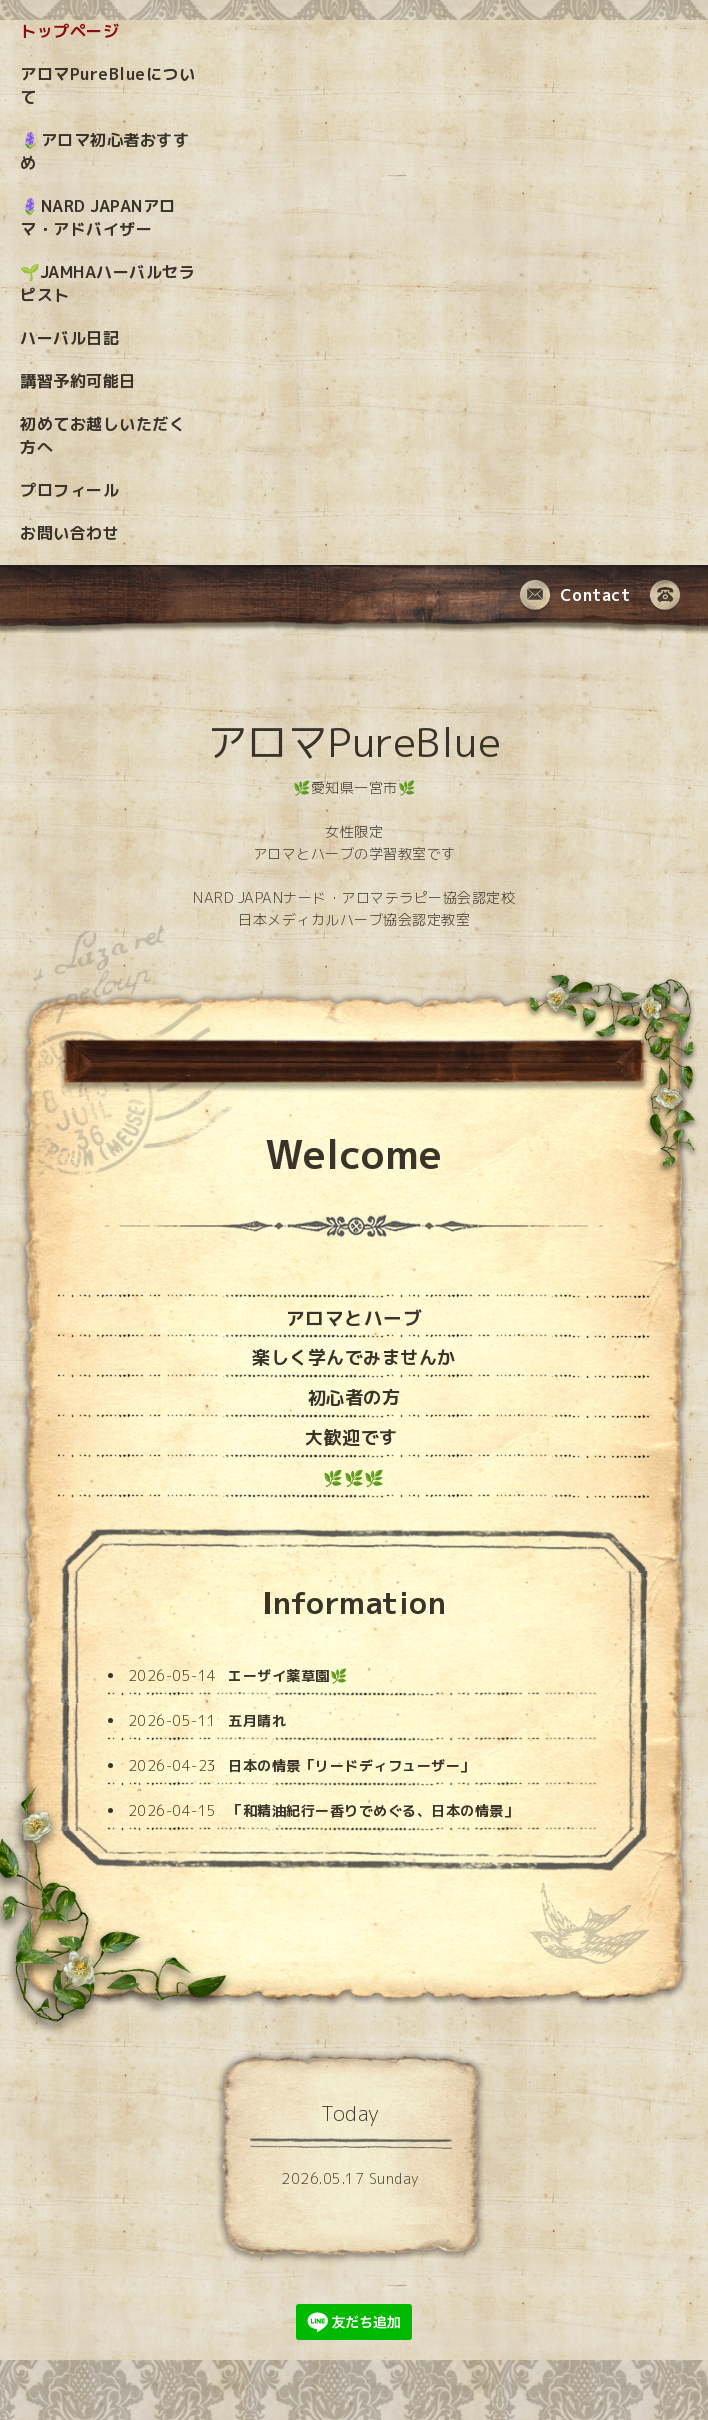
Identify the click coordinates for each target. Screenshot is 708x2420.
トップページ (69, 31)
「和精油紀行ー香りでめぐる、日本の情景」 (373, 1810)
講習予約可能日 (78, 381)
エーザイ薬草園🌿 (287, 1675)
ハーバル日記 (69, 338)
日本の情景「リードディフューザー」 (351, 1765)
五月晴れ (257, 1720)
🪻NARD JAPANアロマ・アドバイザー (98, 217)
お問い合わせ (69, 533)
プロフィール (69, 490)
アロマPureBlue (354, 742)
